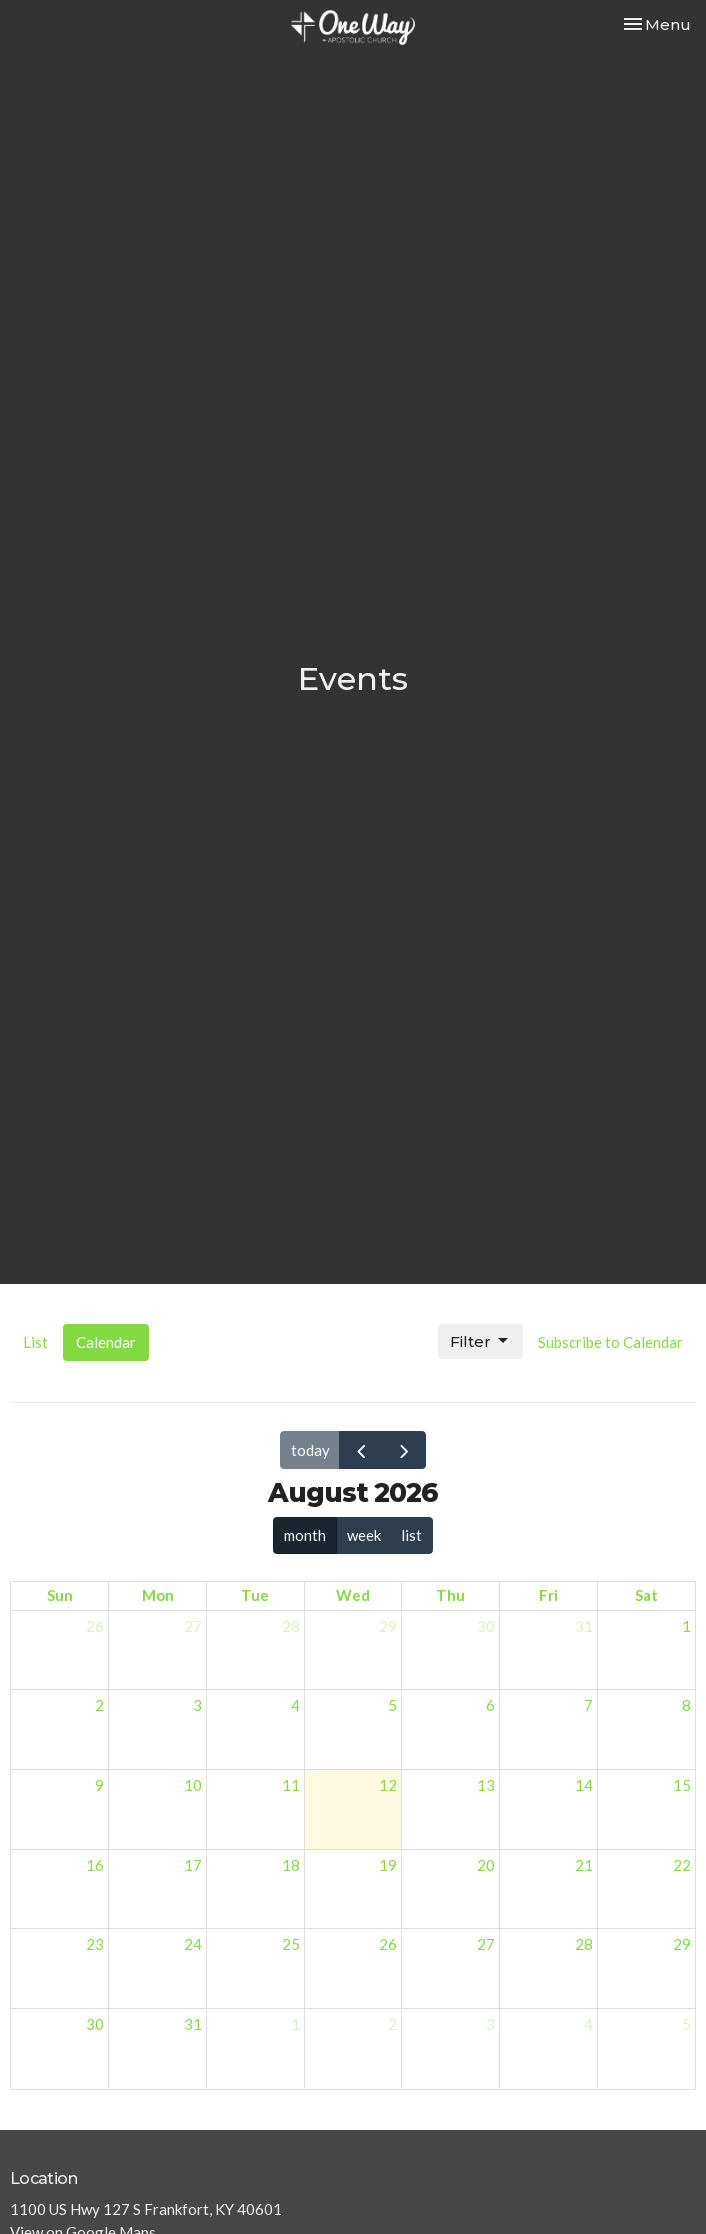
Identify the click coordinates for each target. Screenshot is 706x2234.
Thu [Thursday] (450, 1595)
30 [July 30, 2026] (486, 1626)
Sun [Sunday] (60, 1595)
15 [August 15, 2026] (682, 1785)
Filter (480, 1341)
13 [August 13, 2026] (486, 1785)
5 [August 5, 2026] (392, 1705)
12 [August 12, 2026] (388, 1785)
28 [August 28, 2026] (584, 1944)
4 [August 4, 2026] (295, 1705)
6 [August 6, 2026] (490, 1705)
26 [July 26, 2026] (95, 1626)
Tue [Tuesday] (255, 1595)
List (35, 1342)
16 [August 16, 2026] (95, 1865)
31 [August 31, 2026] (193, 2024)
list (411, 1535)
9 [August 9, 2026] (99, 1785)
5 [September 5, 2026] (686, 2024)
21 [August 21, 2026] (584, 1865)
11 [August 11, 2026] (291, 1785)
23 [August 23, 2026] (95, 1944)
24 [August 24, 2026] (193, 1944)
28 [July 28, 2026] (291, 1626)
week (364, 1535)
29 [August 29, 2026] (682, 1944)
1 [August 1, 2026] (686, 1626)
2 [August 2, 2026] (99, 1705)
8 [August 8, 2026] (686, 1705)
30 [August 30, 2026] (95, 2024)
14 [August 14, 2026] (584, 1785)
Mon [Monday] (158, 1595)
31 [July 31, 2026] (584, 1626)
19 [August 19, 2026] (388, 1865)
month (305, 1535)
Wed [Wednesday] (353, 1595)
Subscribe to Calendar (610, 1342)
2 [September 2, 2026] (392, 2024)
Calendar (106, 1342)
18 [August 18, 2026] (291, 1865)
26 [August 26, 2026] (388, 1944)
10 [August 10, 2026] (193, 1785)
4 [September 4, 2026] (588, 2024)
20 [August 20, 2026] (486, 1865)
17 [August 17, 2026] (193, 1865)
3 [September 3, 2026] (490, 2024)
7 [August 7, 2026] (588, 1705)
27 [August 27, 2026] (486, 1944)
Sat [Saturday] (646, 1595)
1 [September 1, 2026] (295, 2024)
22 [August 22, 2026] (682, 1865)
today (310, 1450)
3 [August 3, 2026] (197, 1705)
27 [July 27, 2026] (193, 1626)
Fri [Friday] (548, 1595)
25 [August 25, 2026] (291, 1944)
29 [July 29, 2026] (388, 1626)
